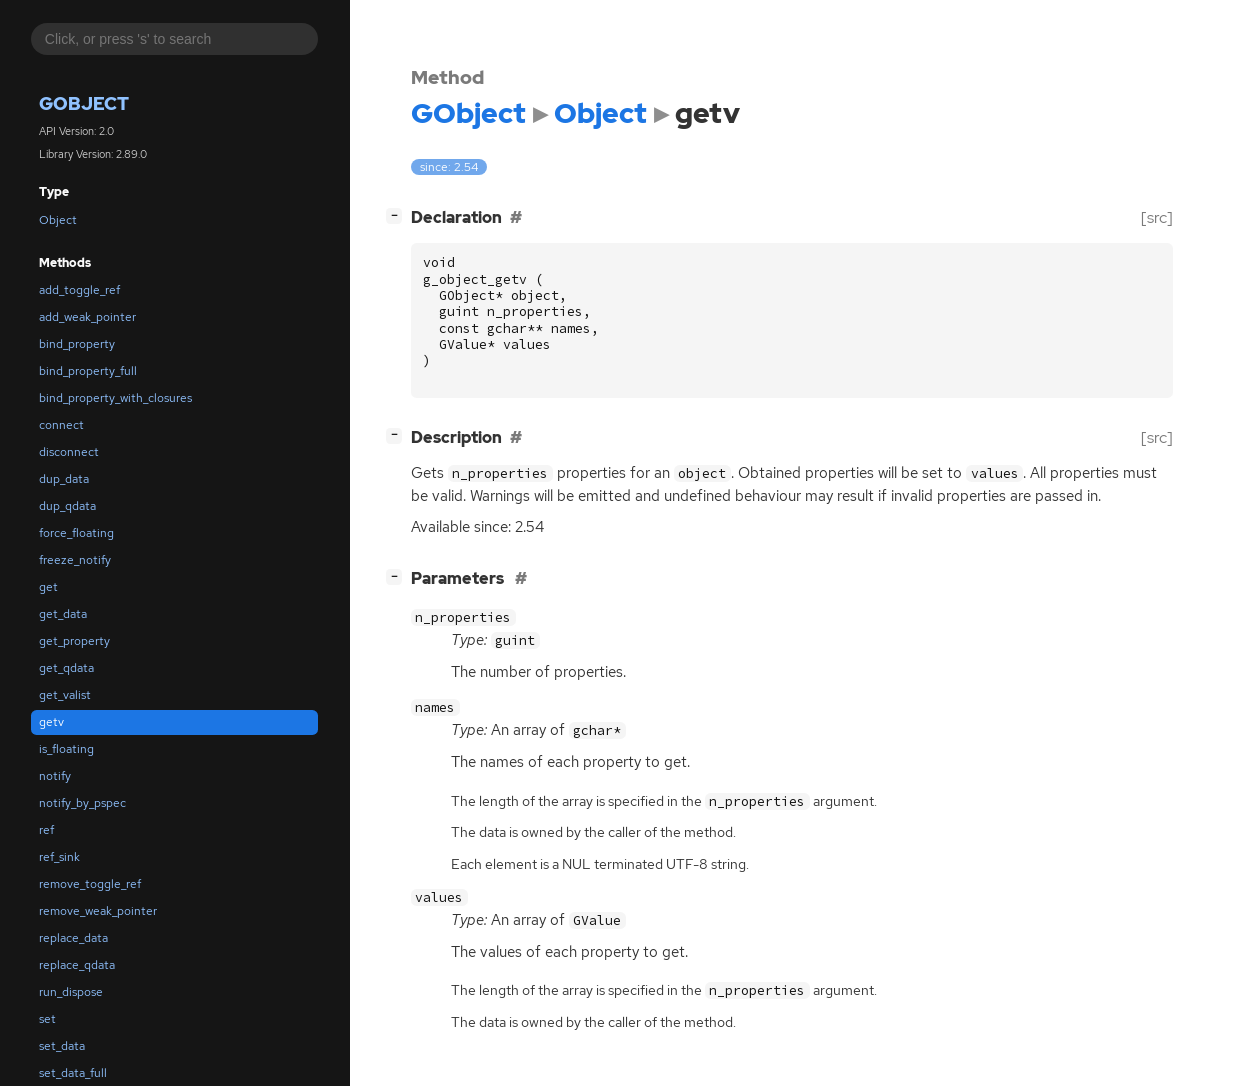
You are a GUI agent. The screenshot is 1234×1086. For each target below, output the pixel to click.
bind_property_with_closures (115, 398)
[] (398, 215)
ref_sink (59, 857)
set (47, 1019)
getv (51, 722)
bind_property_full (88, 371)
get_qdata (66, 668)
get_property (74, 641)
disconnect (69, 452)
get (48, 587)
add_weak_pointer (87, 317)
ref (46, 830)
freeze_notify (75, 560)
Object (58, 220)
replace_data (73, 938)
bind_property (77, 344)
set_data (62, 1046)
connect (61, 425)
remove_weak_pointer (98, 911)
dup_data (64, 479)
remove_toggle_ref (90, 884)
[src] (1157, 217)
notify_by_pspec (82, 803)
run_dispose (71, 992)
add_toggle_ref (79, 290)
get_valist (65, 695)
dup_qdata (67, 506)
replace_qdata (77, 965)
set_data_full (73, 1073)
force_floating (76, 533)
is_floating (66, 749)
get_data (63, 614)
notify (55, 776)
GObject (84, 103)
